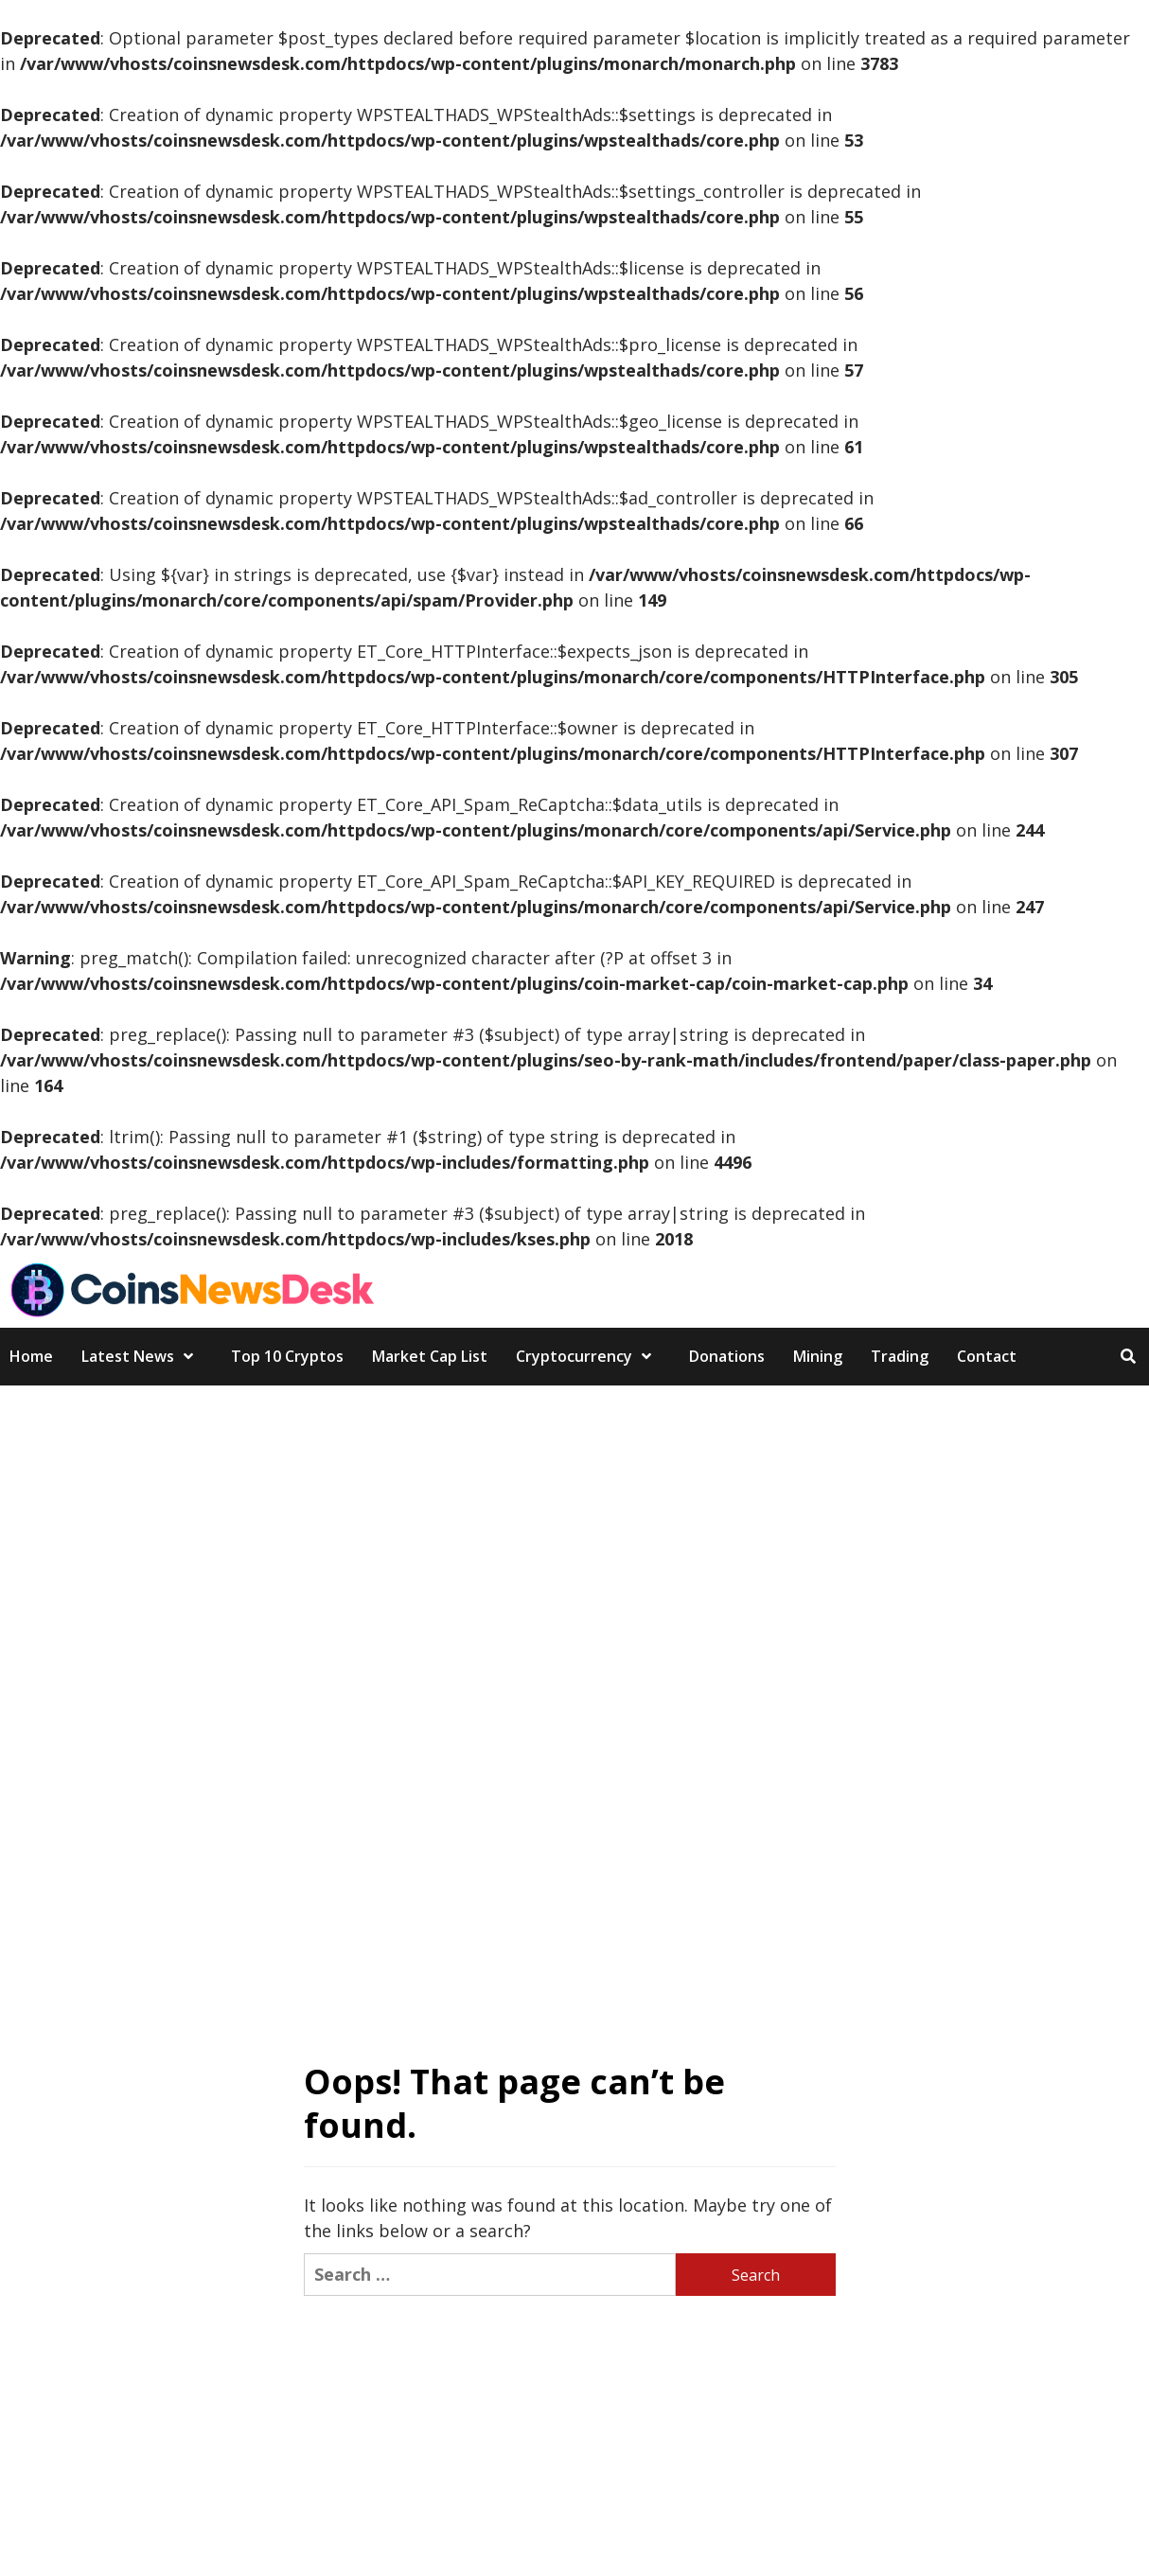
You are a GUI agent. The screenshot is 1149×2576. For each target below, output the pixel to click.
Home (31, 1356)
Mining (817, 1356)
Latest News (142, 1356)
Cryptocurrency (588, 1356)
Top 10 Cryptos (287, 1356)
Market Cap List (429, 1356)
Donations (727, 1356)
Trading (899, 1356)
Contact (986, 1356)
